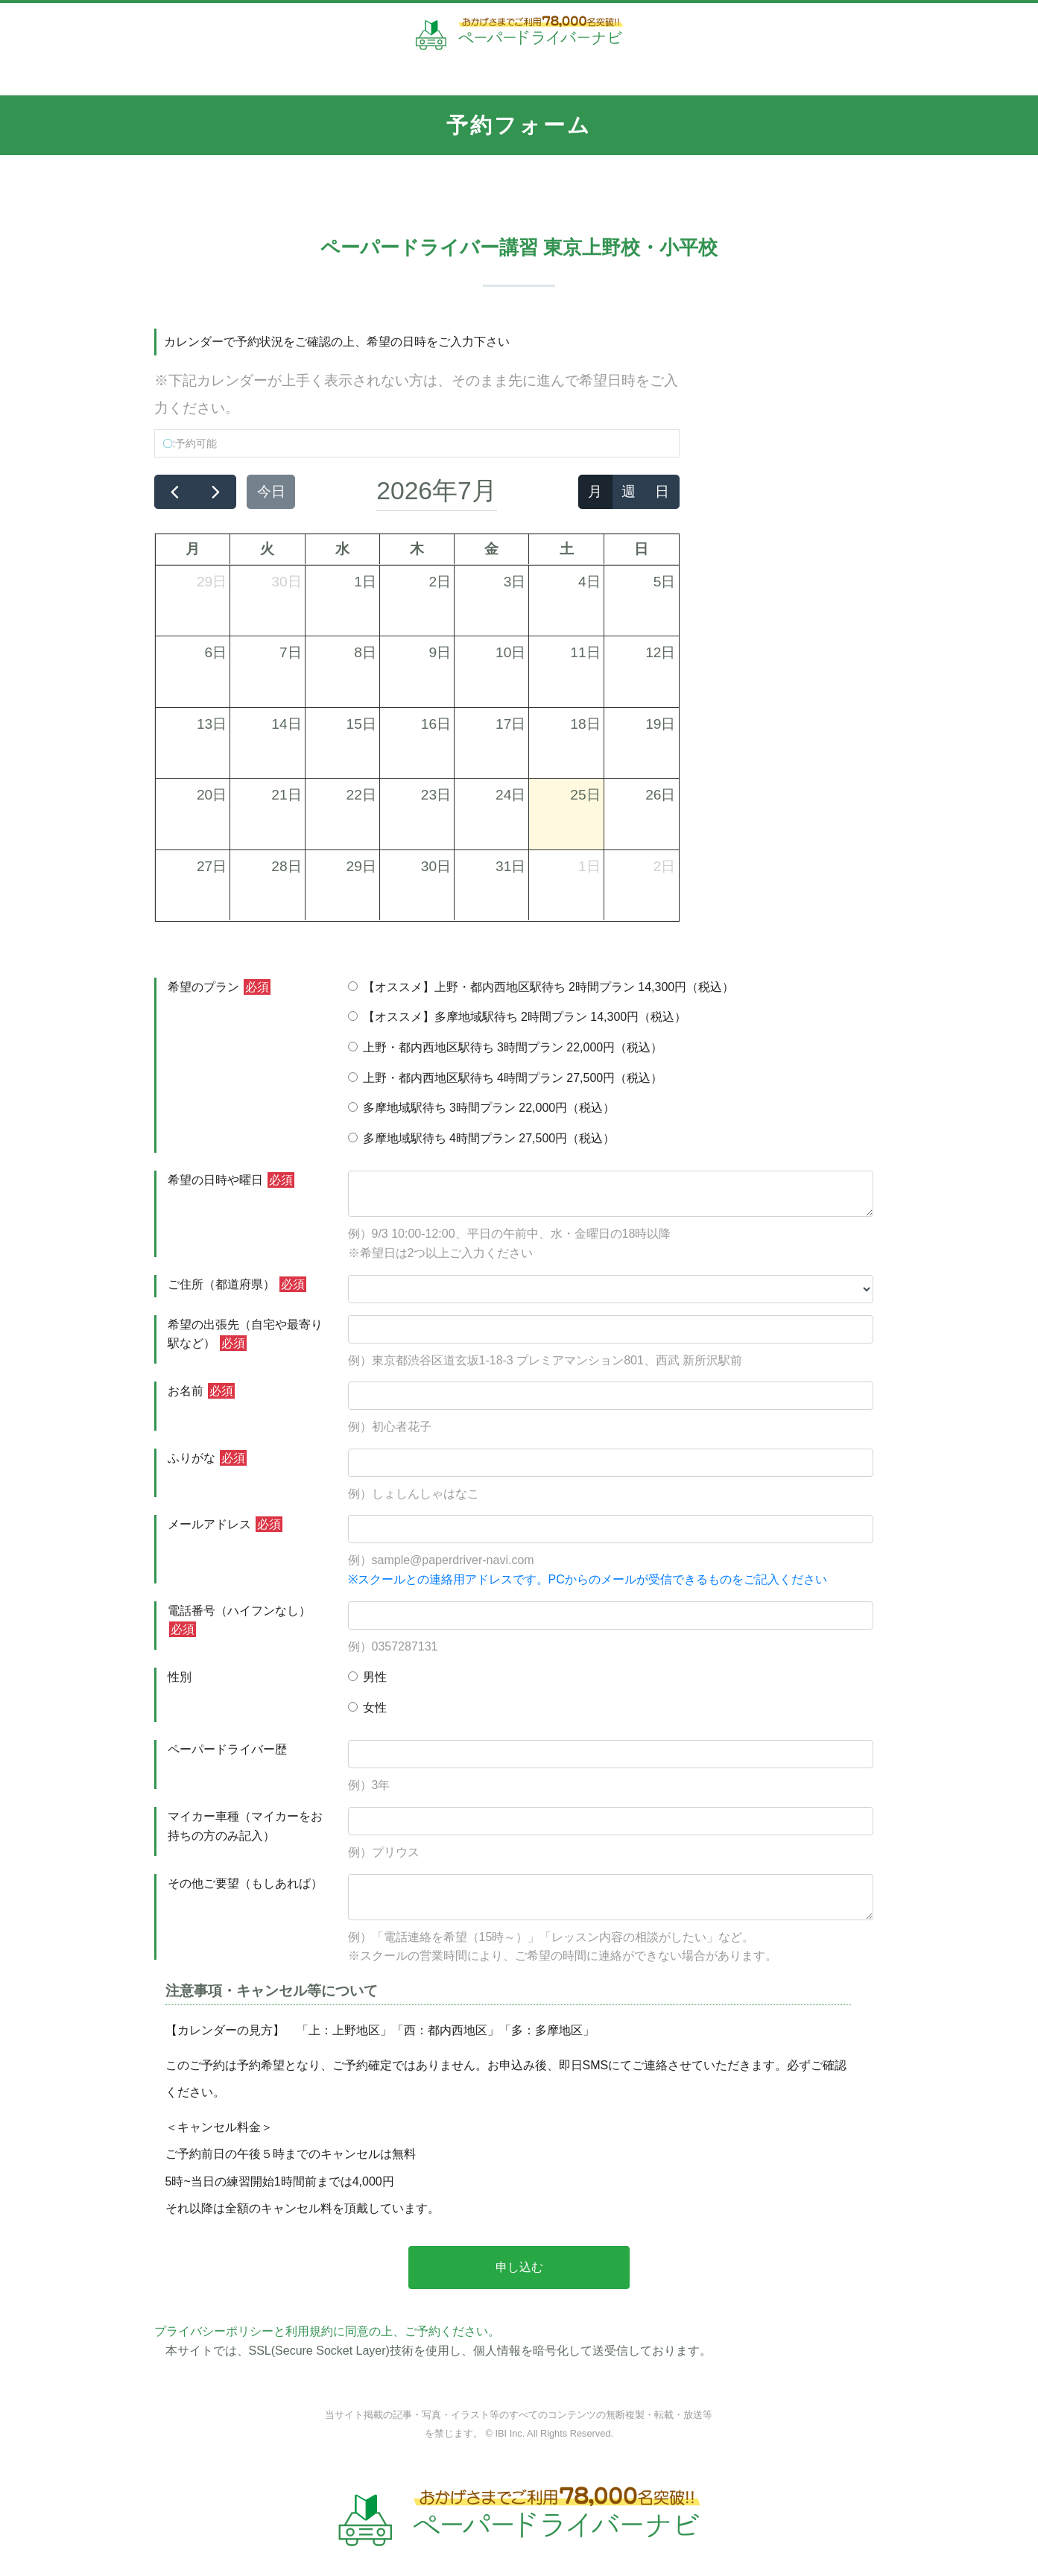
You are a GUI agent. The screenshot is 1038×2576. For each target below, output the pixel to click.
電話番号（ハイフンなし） (239, 1621)
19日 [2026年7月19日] (660, 724)
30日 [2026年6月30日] (286, 581)
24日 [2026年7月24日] (510, 795)
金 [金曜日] (491, 549)
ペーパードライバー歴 (227, 1749)
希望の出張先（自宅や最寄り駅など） (245, 1335)
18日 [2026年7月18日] (585, 724)
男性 (367, 1677)
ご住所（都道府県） (237, 1284)
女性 (367, 1707)
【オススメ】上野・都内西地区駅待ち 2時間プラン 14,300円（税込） (541, 987)
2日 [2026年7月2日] (439, 581)
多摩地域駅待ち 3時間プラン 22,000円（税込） (481, 1107)
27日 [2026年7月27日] (212, 866)
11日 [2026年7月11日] (585, 652)
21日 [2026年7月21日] (286, 795)
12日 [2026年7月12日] (660, 652)
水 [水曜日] (342, 549)
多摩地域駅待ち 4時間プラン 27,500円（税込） (481, 1138)
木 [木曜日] (417, 549)
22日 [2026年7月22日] (361, 795)
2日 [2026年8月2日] (665, 866)
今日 (271, 491)
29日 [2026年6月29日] (212, 581)
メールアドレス (225, 1524)
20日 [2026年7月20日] (212, 795)
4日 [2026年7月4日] (589, 581)
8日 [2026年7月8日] (365, 652)
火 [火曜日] (267, 549)
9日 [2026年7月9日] (439, 652)
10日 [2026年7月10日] (510, 652)
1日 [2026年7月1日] (365, 581)
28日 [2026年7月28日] (286, 866)
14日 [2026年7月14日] (286, 724)
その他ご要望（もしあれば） (245, 1883)
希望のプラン (219, 987)
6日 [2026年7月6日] (216, 652)
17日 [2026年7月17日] (510, 724)
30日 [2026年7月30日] (436, 866)
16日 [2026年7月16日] (436, 724)
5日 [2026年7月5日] (665, 581)
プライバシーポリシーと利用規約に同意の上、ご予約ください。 (327, 2331)
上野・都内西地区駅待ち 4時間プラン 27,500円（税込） (505, 1078)
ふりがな (207, 1458)
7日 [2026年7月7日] (290, 652)
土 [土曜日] (567, 549)
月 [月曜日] (193, 549)
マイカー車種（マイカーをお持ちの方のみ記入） (245, 1826)
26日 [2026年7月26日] (660, 795)
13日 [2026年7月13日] (212, 724)
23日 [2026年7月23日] (436, 795)
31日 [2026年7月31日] (510, 866)
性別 (180, 1677)
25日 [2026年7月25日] (585, 795)
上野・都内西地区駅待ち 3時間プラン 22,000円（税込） (505, 1047)
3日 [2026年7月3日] (515, 581)
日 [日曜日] (641, 549)
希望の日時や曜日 (231, 1180)
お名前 (201, 1391)
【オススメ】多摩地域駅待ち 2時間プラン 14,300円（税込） (517, 1016)
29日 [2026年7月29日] (361, 866)
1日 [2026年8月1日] (589, 866)
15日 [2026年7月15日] (361, 724)
